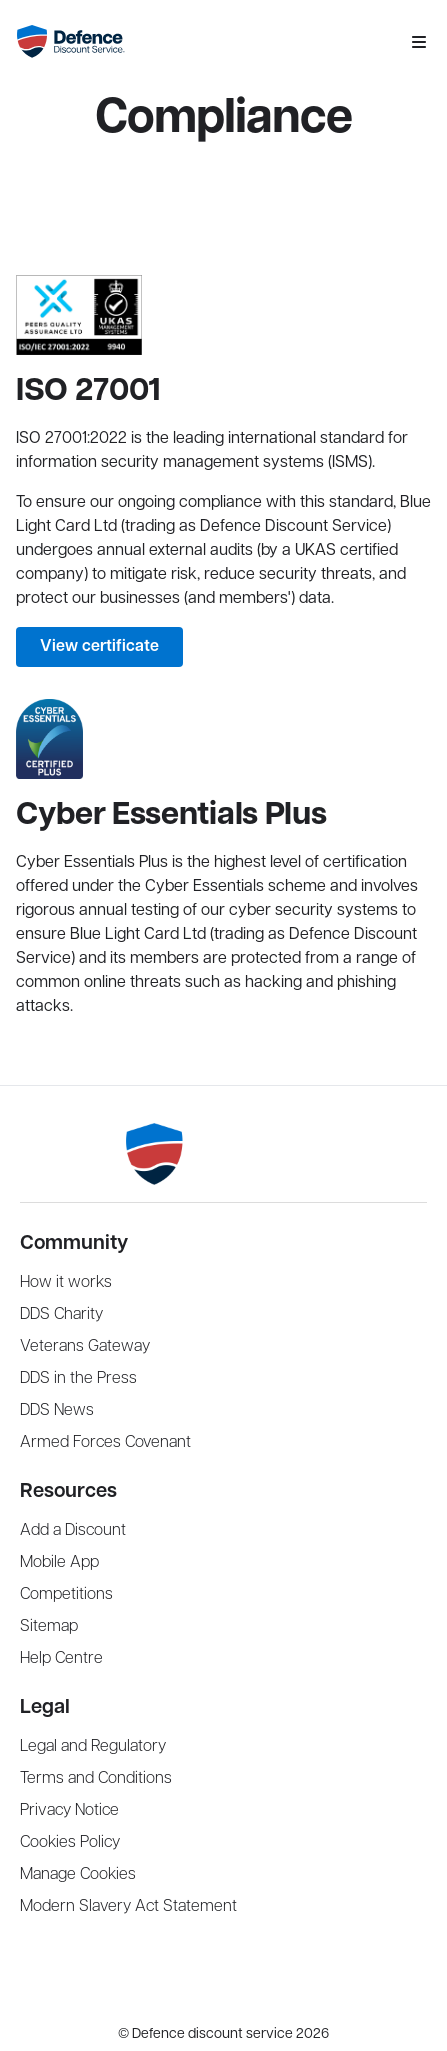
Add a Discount (73, 1530)
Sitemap (49, 1626)
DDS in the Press (78, 1378)
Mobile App (59, 1562)
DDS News (57, 1410)
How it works (66, 1282)
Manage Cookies (78, 1874)
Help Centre (61, 1658)
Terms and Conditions (96, 1778)
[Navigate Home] (205, 41)
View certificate (99, 646)
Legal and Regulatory (93, 1746)
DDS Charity (61, 1314)
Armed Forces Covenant (105, 1442)
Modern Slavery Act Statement (128, 1906)
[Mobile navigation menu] (419, 42)
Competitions (66, 1594)
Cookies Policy (70, 1842)
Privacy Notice (69, 1810)
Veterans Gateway (85, 1346)
